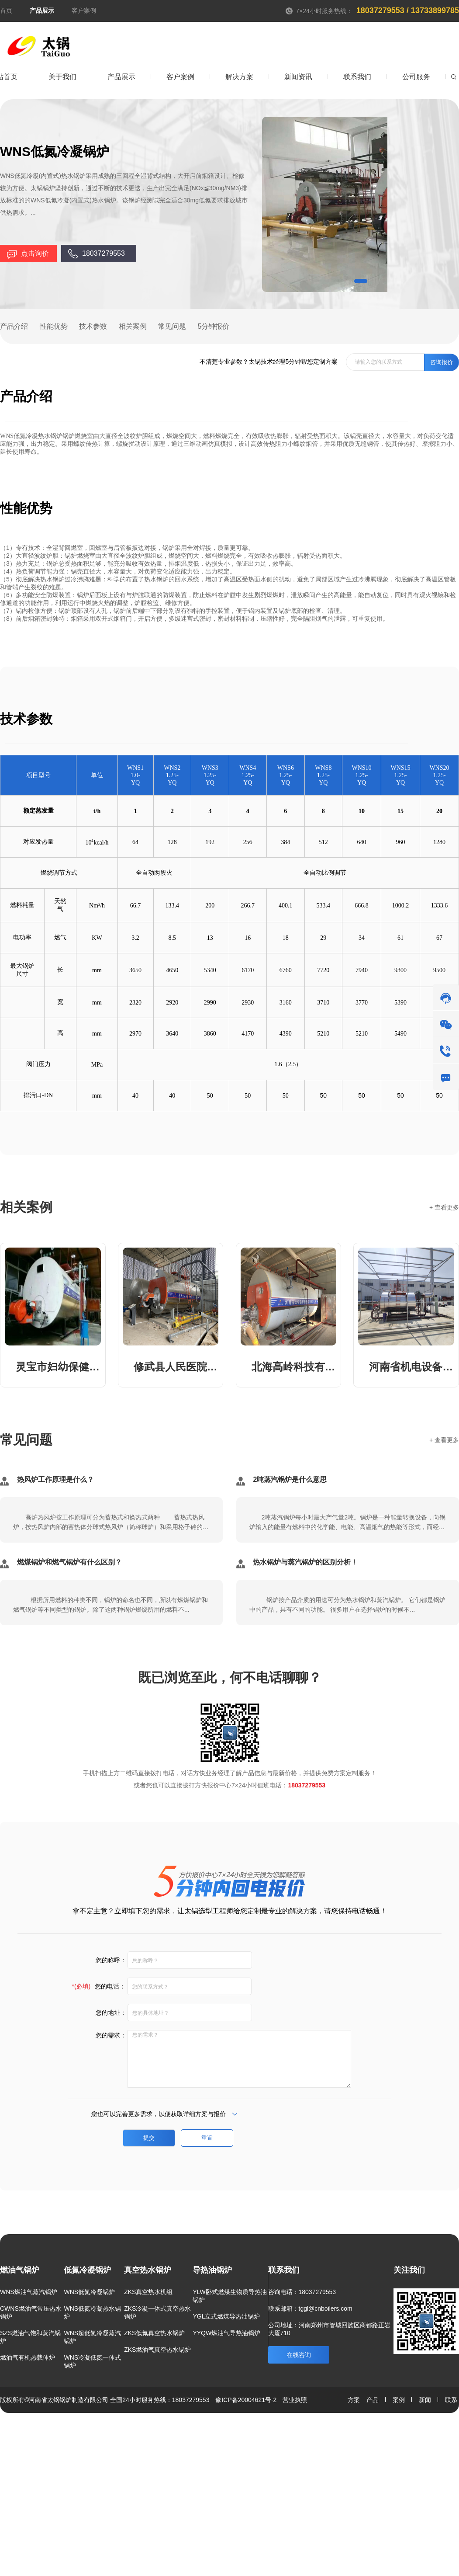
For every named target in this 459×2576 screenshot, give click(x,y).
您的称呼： (108, 1960)
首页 (6, 10)
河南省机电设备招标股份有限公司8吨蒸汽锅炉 (411, 1367)
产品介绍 (14, 326)
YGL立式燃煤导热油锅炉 (226, 2316)
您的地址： (108, 2012)
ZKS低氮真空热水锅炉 (154, 2332)
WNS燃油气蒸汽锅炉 (28, 2291)
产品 (372, 2399)
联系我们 (284, 2270)
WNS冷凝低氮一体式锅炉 (92, 2361)
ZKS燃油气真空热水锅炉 (157, 2349)
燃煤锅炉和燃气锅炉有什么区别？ (69, 1562)
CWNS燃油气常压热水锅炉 (31, 2312)
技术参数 (93, 326)
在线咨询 (298, 2354)
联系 (447, 2399)
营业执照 (295, 2399)
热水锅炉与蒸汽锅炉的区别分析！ (305, 1562)
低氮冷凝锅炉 (87, 2270)
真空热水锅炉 (147, 2270)
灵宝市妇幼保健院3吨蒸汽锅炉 (58, 1367)
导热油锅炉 (212, 2270)
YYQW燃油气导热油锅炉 (226, 2332)
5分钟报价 (214, 326)
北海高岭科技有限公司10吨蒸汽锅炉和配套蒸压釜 (294, 1367)
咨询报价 (441, 362)
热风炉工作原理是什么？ (55, 1479)
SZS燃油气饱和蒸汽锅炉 (30, 2336)
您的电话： (99, 1986)
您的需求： (108, 2035)
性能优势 (54, 326)
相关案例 (133, 326)
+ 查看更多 (444, 1207)
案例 (395, 2399)
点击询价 (35, 253)
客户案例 (84, 10)
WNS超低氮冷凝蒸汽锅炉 (92, 2336)
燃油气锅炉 (19, 2270)
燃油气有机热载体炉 (27, 2357)
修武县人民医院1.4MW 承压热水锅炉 (176, 1367)
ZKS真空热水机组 (148, 2291)
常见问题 (172, 326)
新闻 (421, 2399)
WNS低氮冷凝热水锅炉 (92, 2312)
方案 (354, 2399)
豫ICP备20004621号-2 (245, 2399)
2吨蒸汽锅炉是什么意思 (290, 1479)
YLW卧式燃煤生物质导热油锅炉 (229, 2295)
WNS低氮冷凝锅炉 (89, 2291)
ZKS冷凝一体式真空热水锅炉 (157, 2312)
